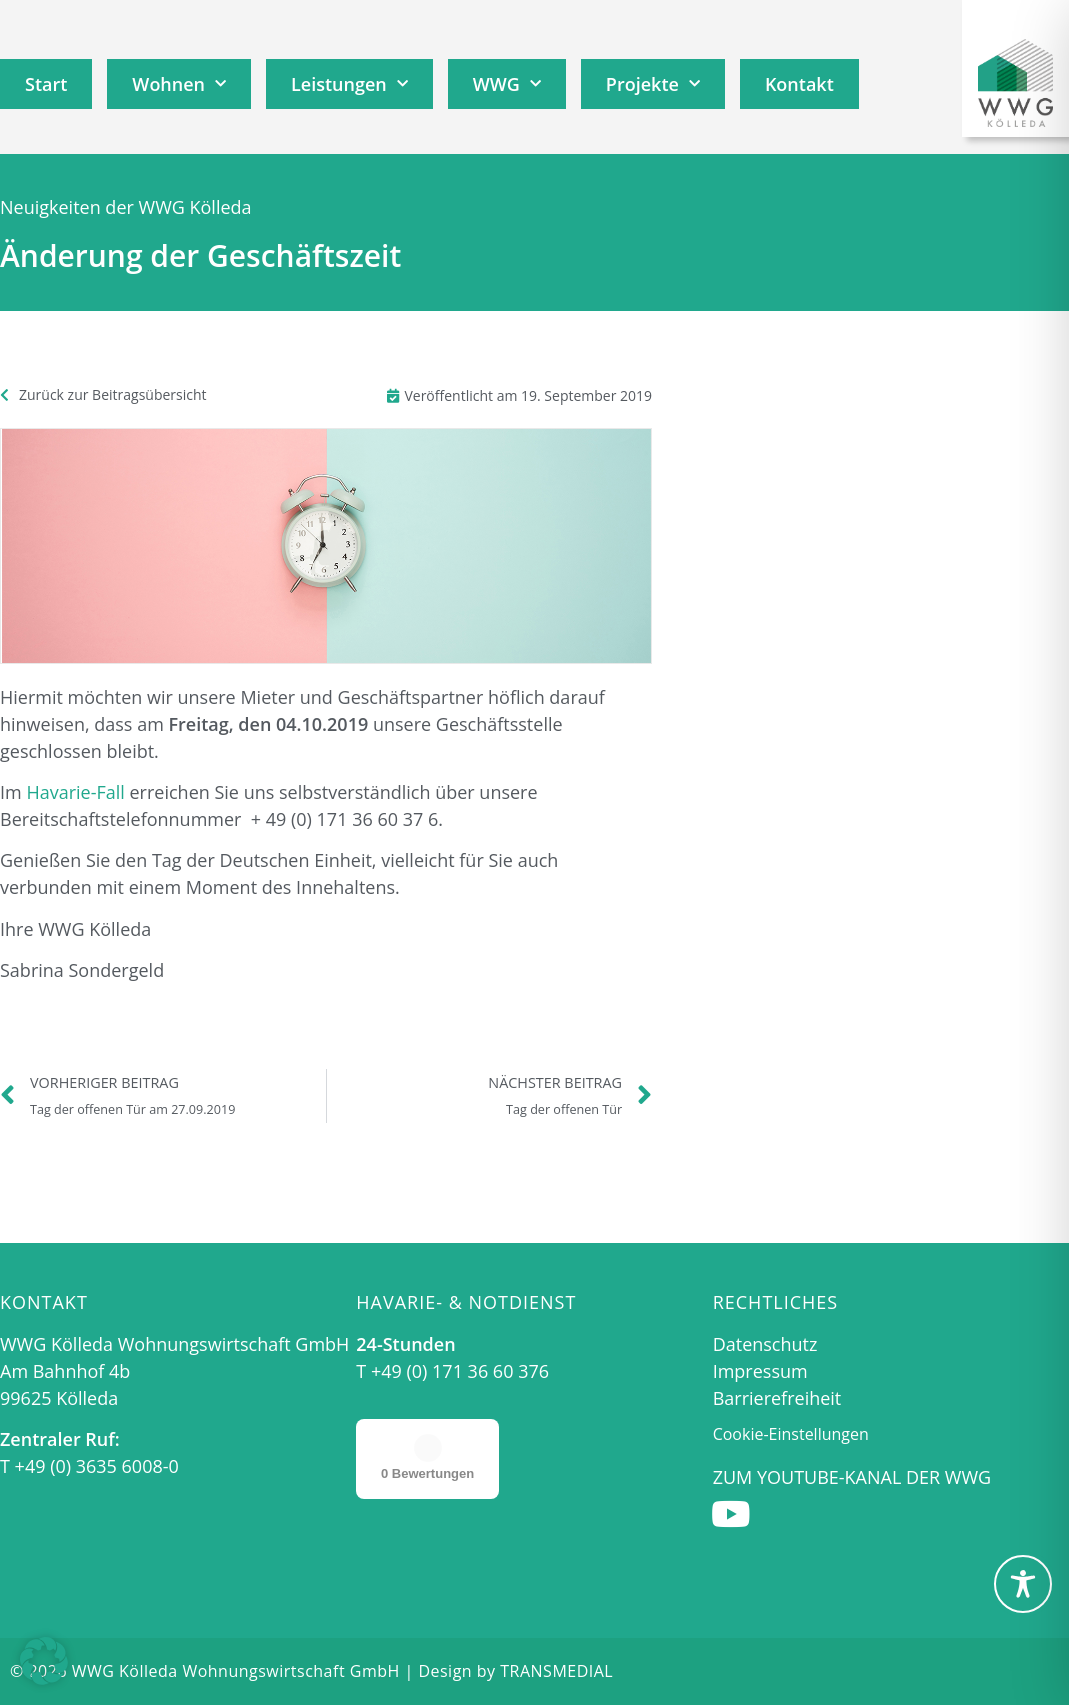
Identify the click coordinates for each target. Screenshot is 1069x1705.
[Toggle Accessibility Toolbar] (1023, 1584)
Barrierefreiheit (777, 1398)
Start (46, 84)
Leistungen (349, 84)
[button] (44, 1661)
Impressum (760, 1371)
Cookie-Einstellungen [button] (791, 1434)
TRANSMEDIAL (556, 1671)
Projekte (653, 84)
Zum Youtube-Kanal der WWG (852, 1477)
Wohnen (179, 84)
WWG (507, 84)
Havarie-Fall (75, 792)
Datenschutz (765, 1344)
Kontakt (799, 84)
